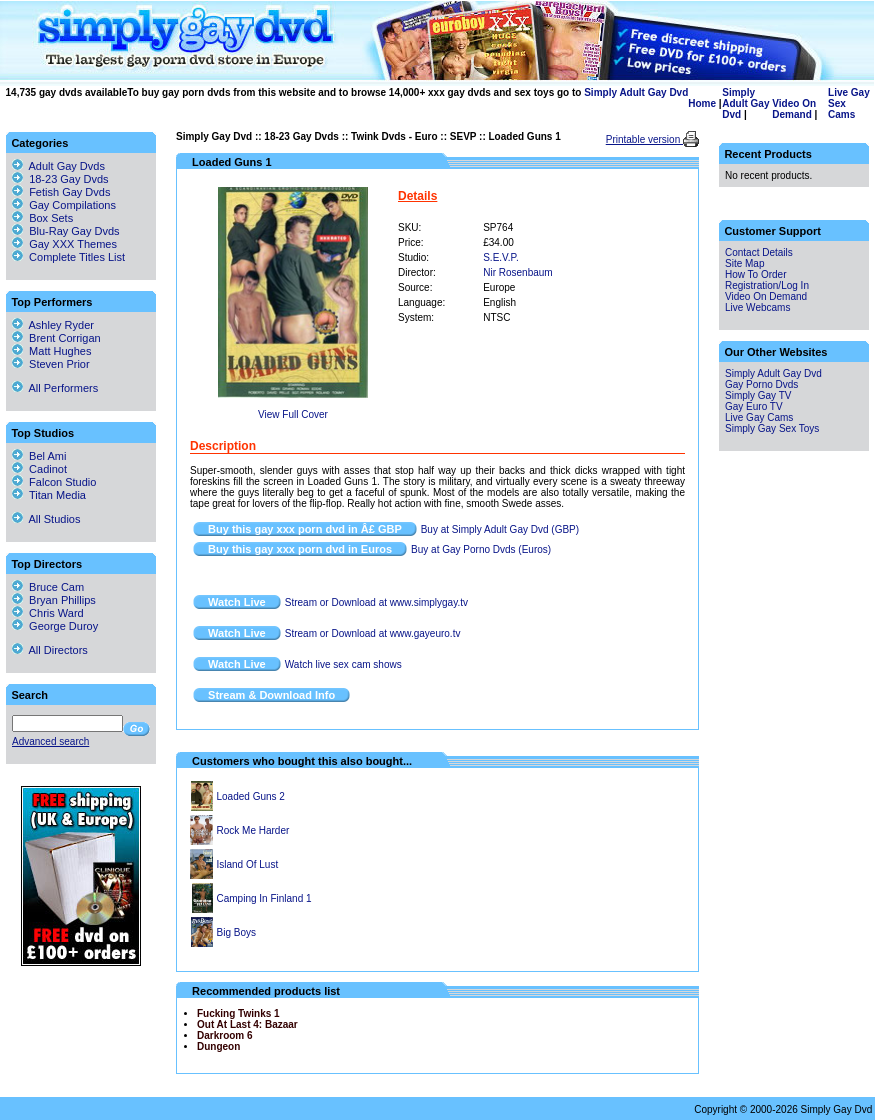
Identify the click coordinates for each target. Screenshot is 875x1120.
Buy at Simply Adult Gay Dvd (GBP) (500, 529)
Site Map (744, 263)
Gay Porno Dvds (761, 384)
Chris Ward (48, 613)
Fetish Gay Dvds (69, 192)
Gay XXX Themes (73, 244)
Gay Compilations (72, 205)
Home (702, 103)
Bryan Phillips (54, 600)
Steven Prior (51, 364)
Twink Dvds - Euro (394, 136)
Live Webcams (757, 307)
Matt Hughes (51, 351)
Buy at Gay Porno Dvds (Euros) (481, 549)
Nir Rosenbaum (517, 272)
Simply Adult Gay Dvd (636, 92)
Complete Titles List (68, 257)
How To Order (756, 274)
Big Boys (236, 932)
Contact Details (759, 252)
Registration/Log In (767, 285)
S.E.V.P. (501, 257)
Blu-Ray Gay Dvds (74, 231)
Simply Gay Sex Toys (772, 428)
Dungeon (218, 1046)
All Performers (55, 388)
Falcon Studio (54, 482)
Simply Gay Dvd (214, 136)
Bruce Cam (48, 587)
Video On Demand (794, 109)
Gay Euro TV (754, 406)
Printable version (644, 139)
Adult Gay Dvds (67, 166)
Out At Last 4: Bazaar (247, 1024)
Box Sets (51, 218)
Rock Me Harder (253, 830)
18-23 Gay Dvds (301, 136)
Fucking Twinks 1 (238, 1013)
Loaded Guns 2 (251, 796)
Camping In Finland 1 (264, 898)
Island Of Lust (248, 864)
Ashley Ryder (53, 325)
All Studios (46, 519)
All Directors (50, 650)
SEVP (463, 136)
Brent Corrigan (56, 338)
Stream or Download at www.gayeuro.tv (373, 633)
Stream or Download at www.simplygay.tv (376, 602)
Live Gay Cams (759, 417)
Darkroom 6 (225, 1035)
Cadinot (39, 469)
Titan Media (49, 495)
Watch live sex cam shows (343, 664)
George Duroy (55, 626)
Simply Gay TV (758, 395)
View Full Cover (293, 414)
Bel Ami (39, 456)
